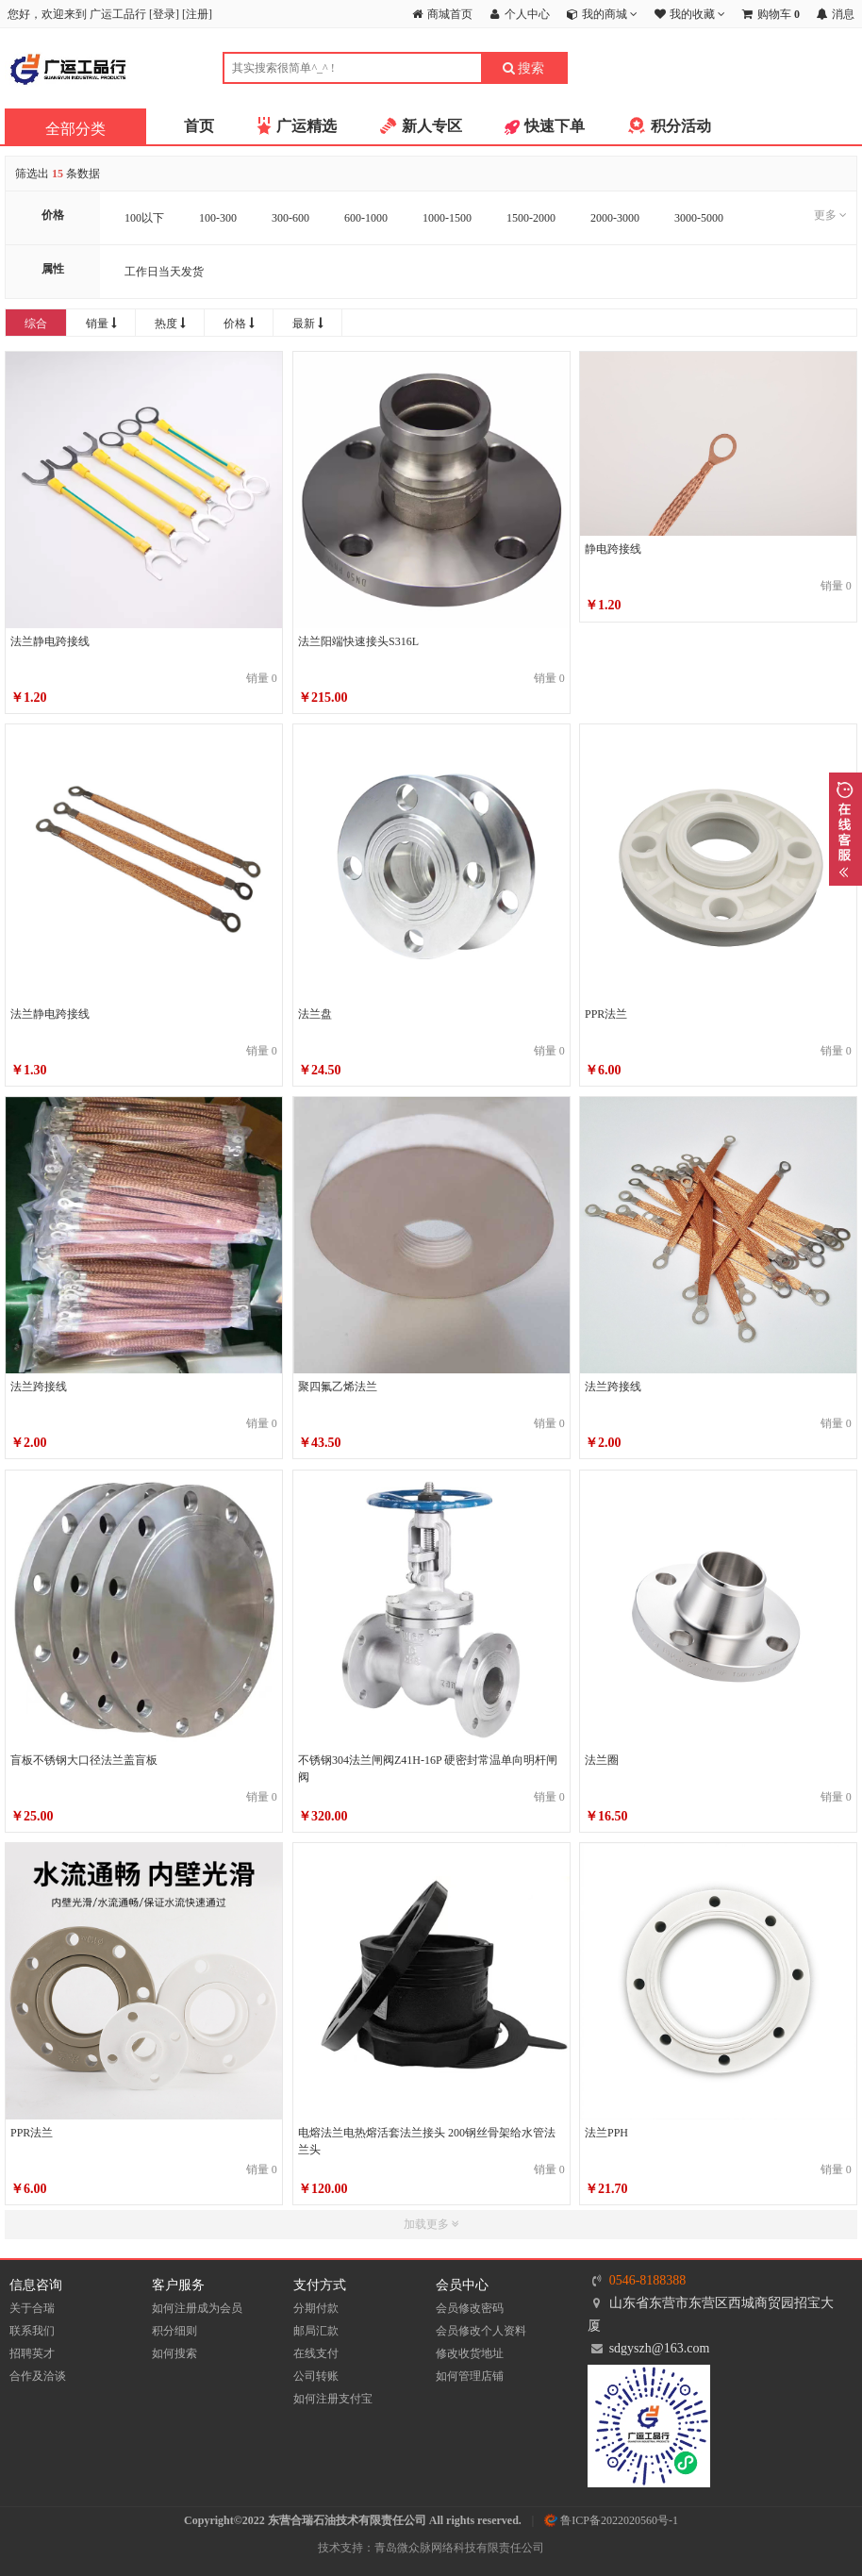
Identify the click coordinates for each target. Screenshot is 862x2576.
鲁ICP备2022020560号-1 (611, 2520)
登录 (164, 14)
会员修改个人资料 (481, 2330)
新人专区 (432, 126)
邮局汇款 (316, 2330)
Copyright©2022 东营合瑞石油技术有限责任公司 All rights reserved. (353, 2520)
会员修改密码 (470, 2308)
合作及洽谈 (37, 2376)
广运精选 (306, 126)
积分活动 (681, 126)
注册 (197, 14)
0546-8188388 (648, 2280)
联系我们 (32, 2330)
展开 (845, 829)
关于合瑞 (32, 2308)
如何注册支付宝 (333, 2398)
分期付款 (316, 2308)
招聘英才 (32, 2353)
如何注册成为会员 (197, 2308)
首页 (199, 126)
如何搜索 (174, 2353)
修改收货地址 (470, 2353)
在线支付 (316, 2353)
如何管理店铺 (470, 2376)
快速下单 (554, 126)
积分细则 (174, 2330)
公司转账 (316, 2376)
